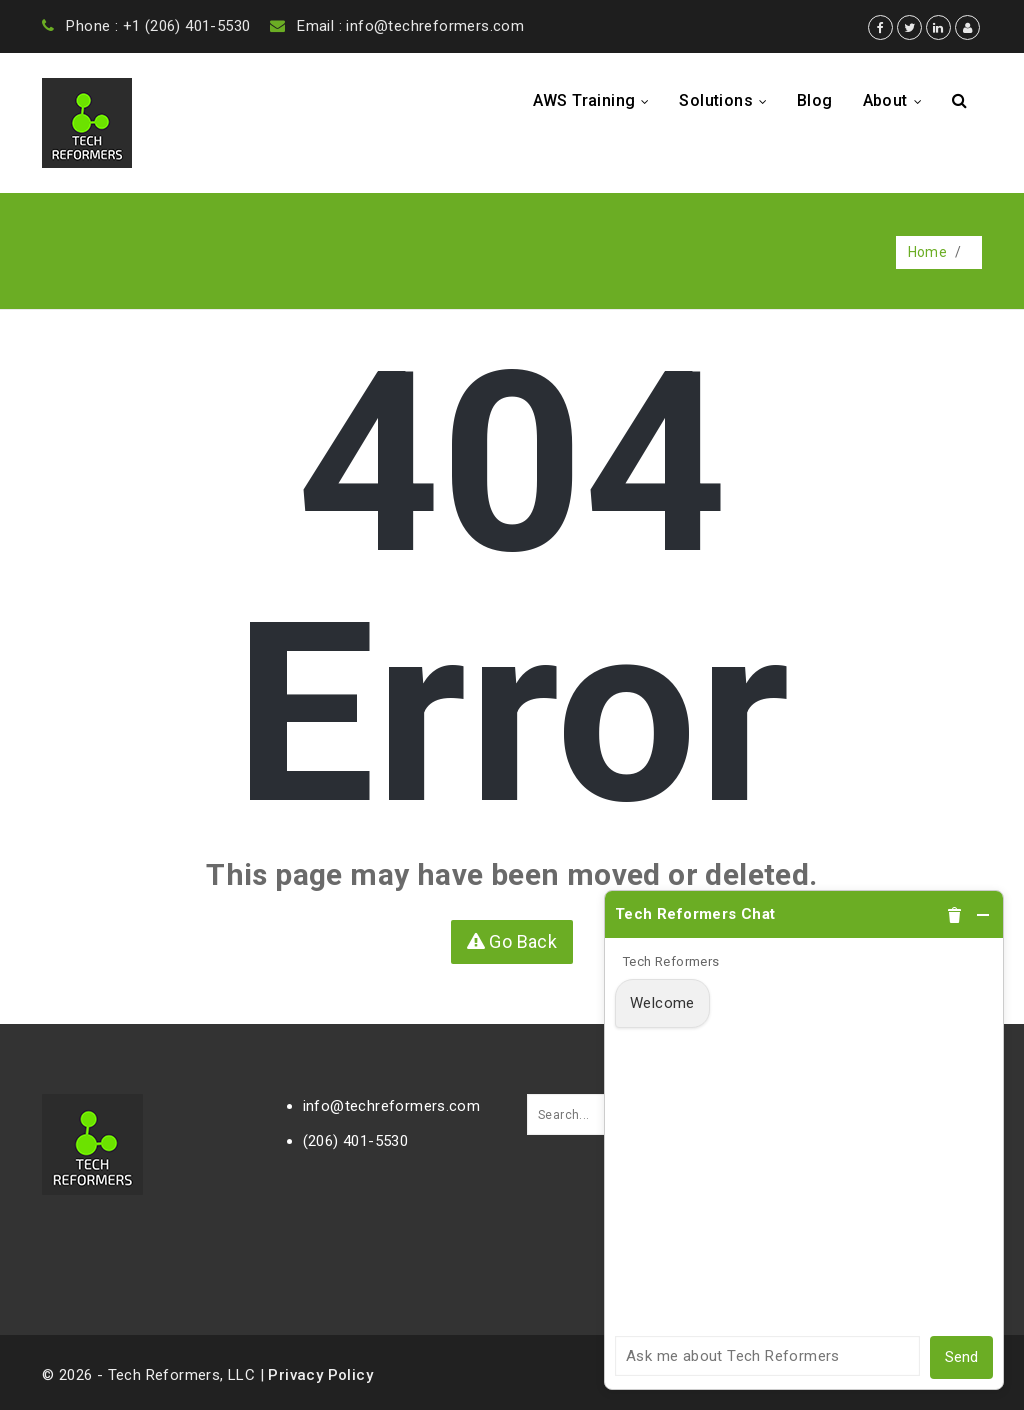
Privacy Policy (320, 1375)
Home (928, 252)
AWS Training (596, 100)
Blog (815, 100)
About (898, 100)
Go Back (512, 941)
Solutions (728, 100)
